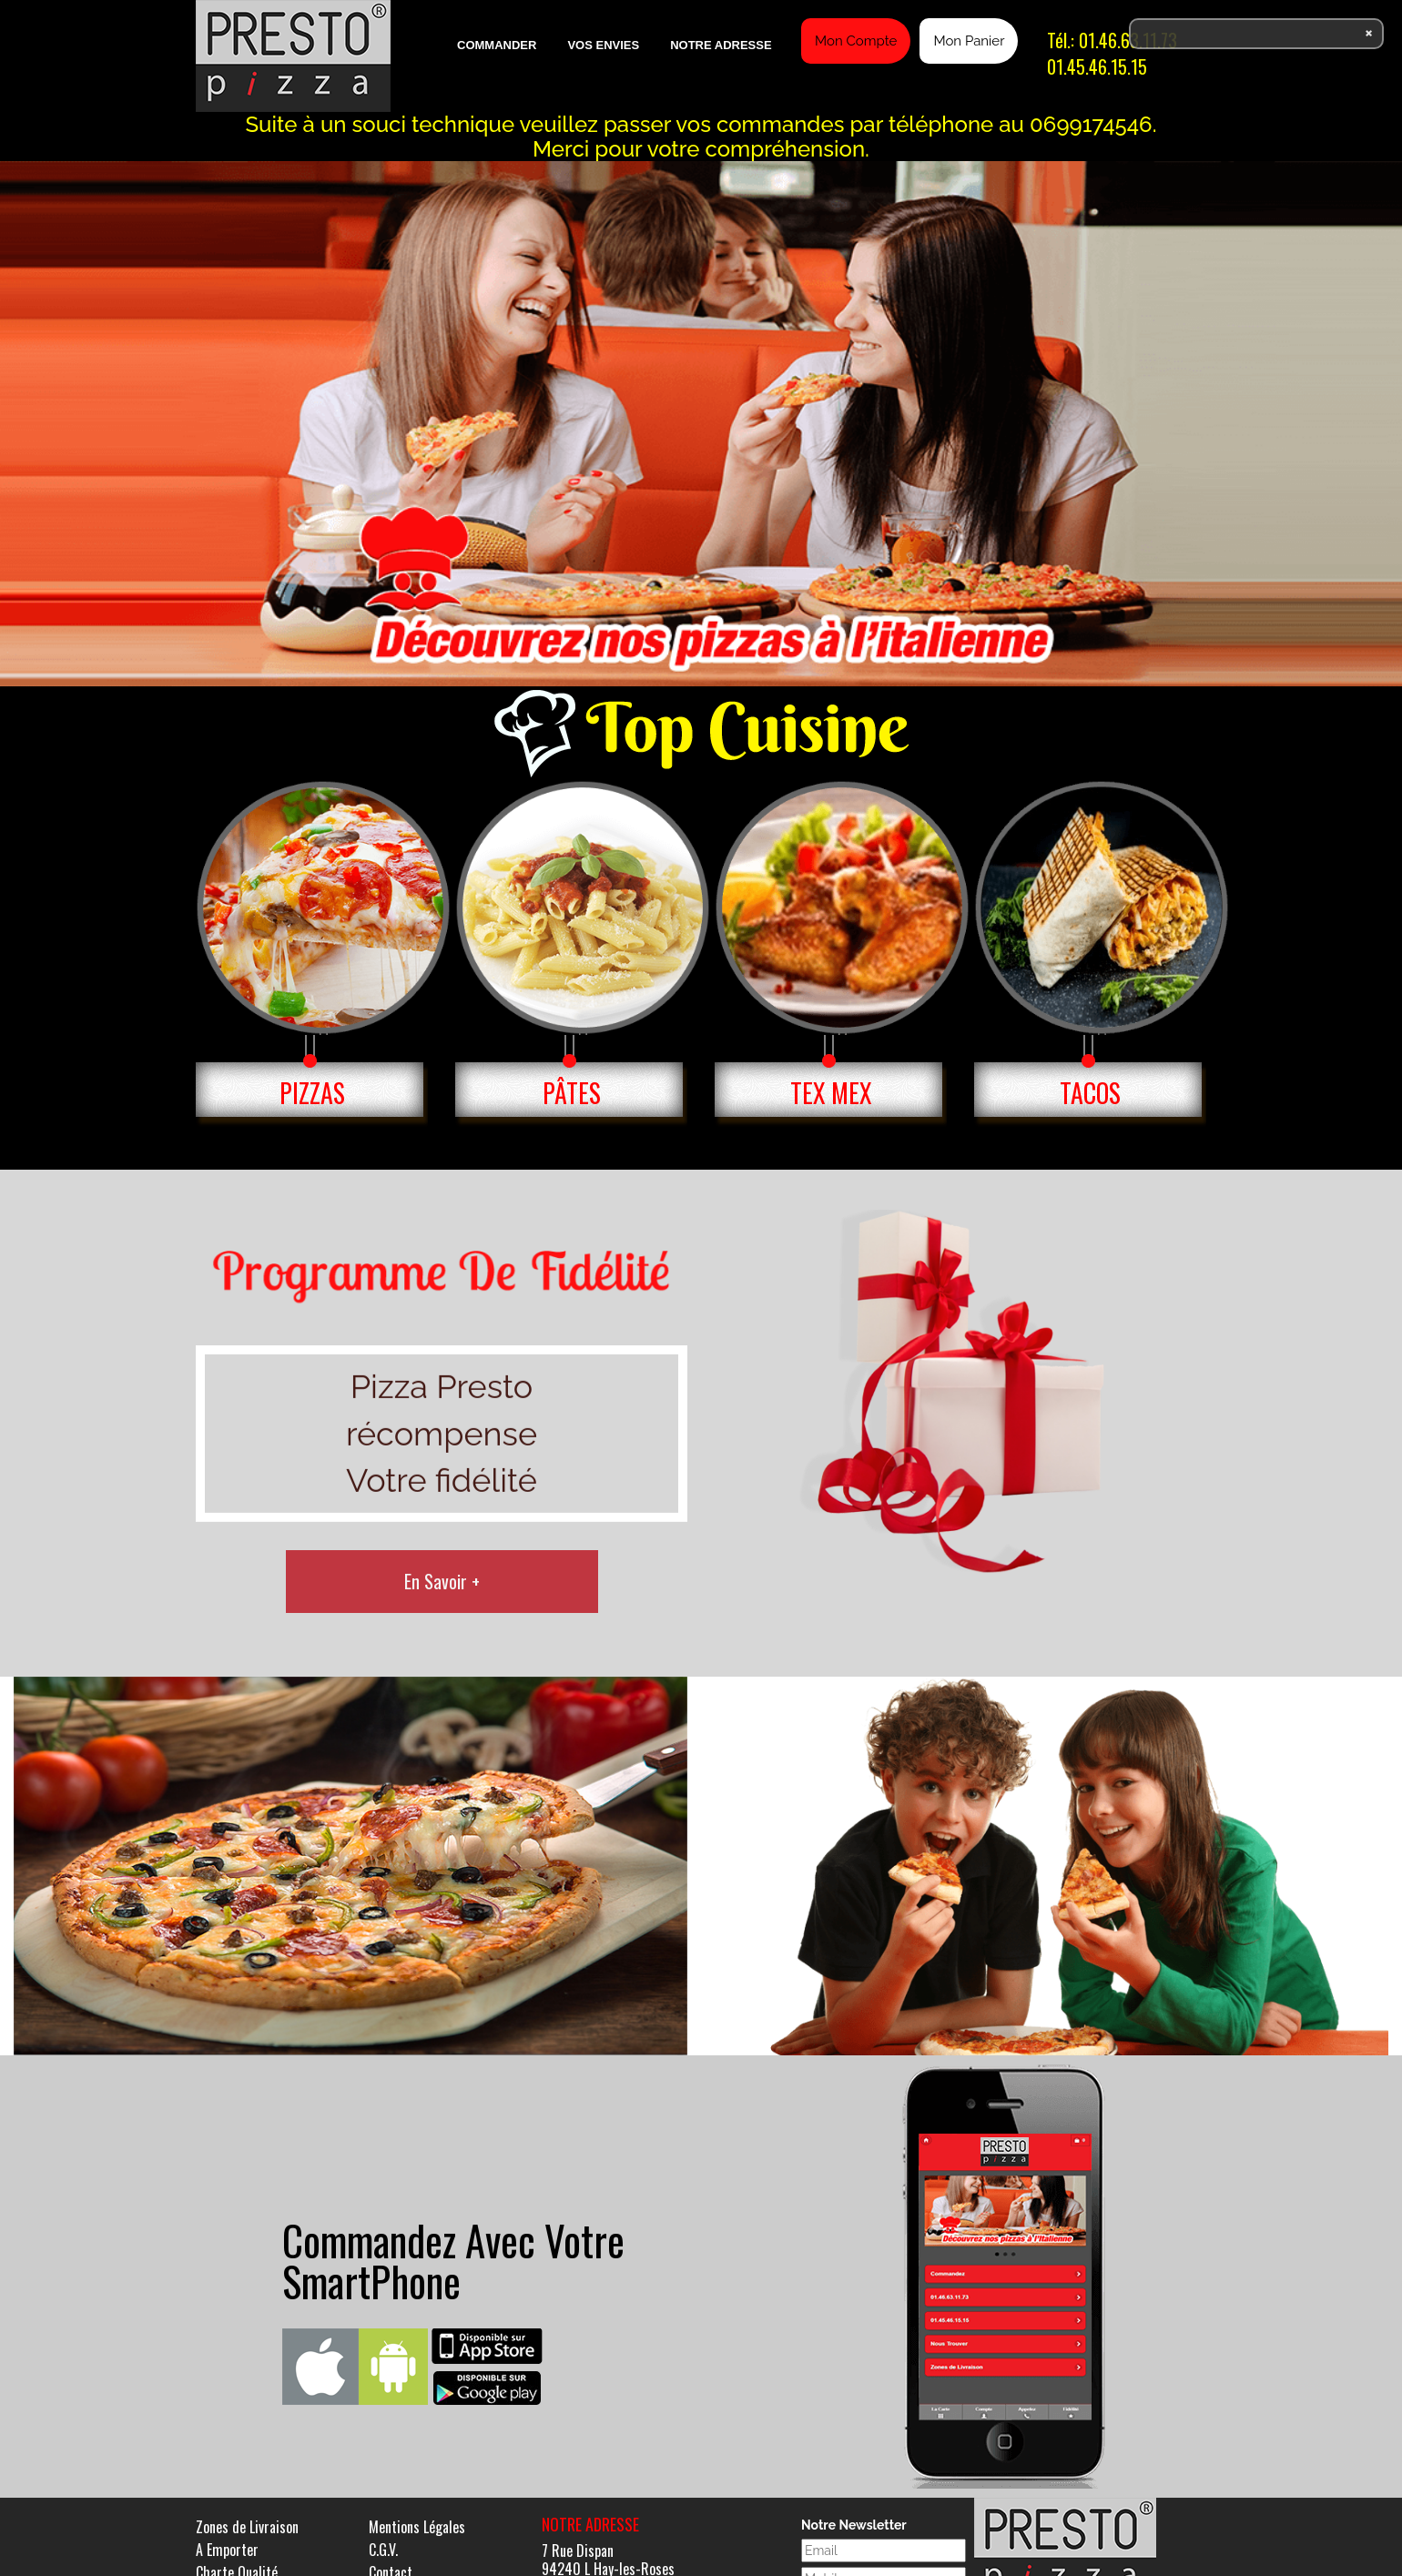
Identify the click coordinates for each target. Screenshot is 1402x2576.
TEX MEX (831, 1092)
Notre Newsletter (854, 2525)
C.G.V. (383, 2550)
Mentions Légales (417, 2527)
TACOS (1090, 1092)
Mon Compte (856, 41)
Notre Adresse (720, 45)
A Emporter (227, 2550)
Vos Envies (603, 45)
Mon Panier (968, 41)
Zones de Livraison (247, 2527)
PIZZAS (312, 1092)
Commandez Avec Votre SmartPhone (453, 2260)
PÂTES (572, 1092)
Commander (496, 45)
